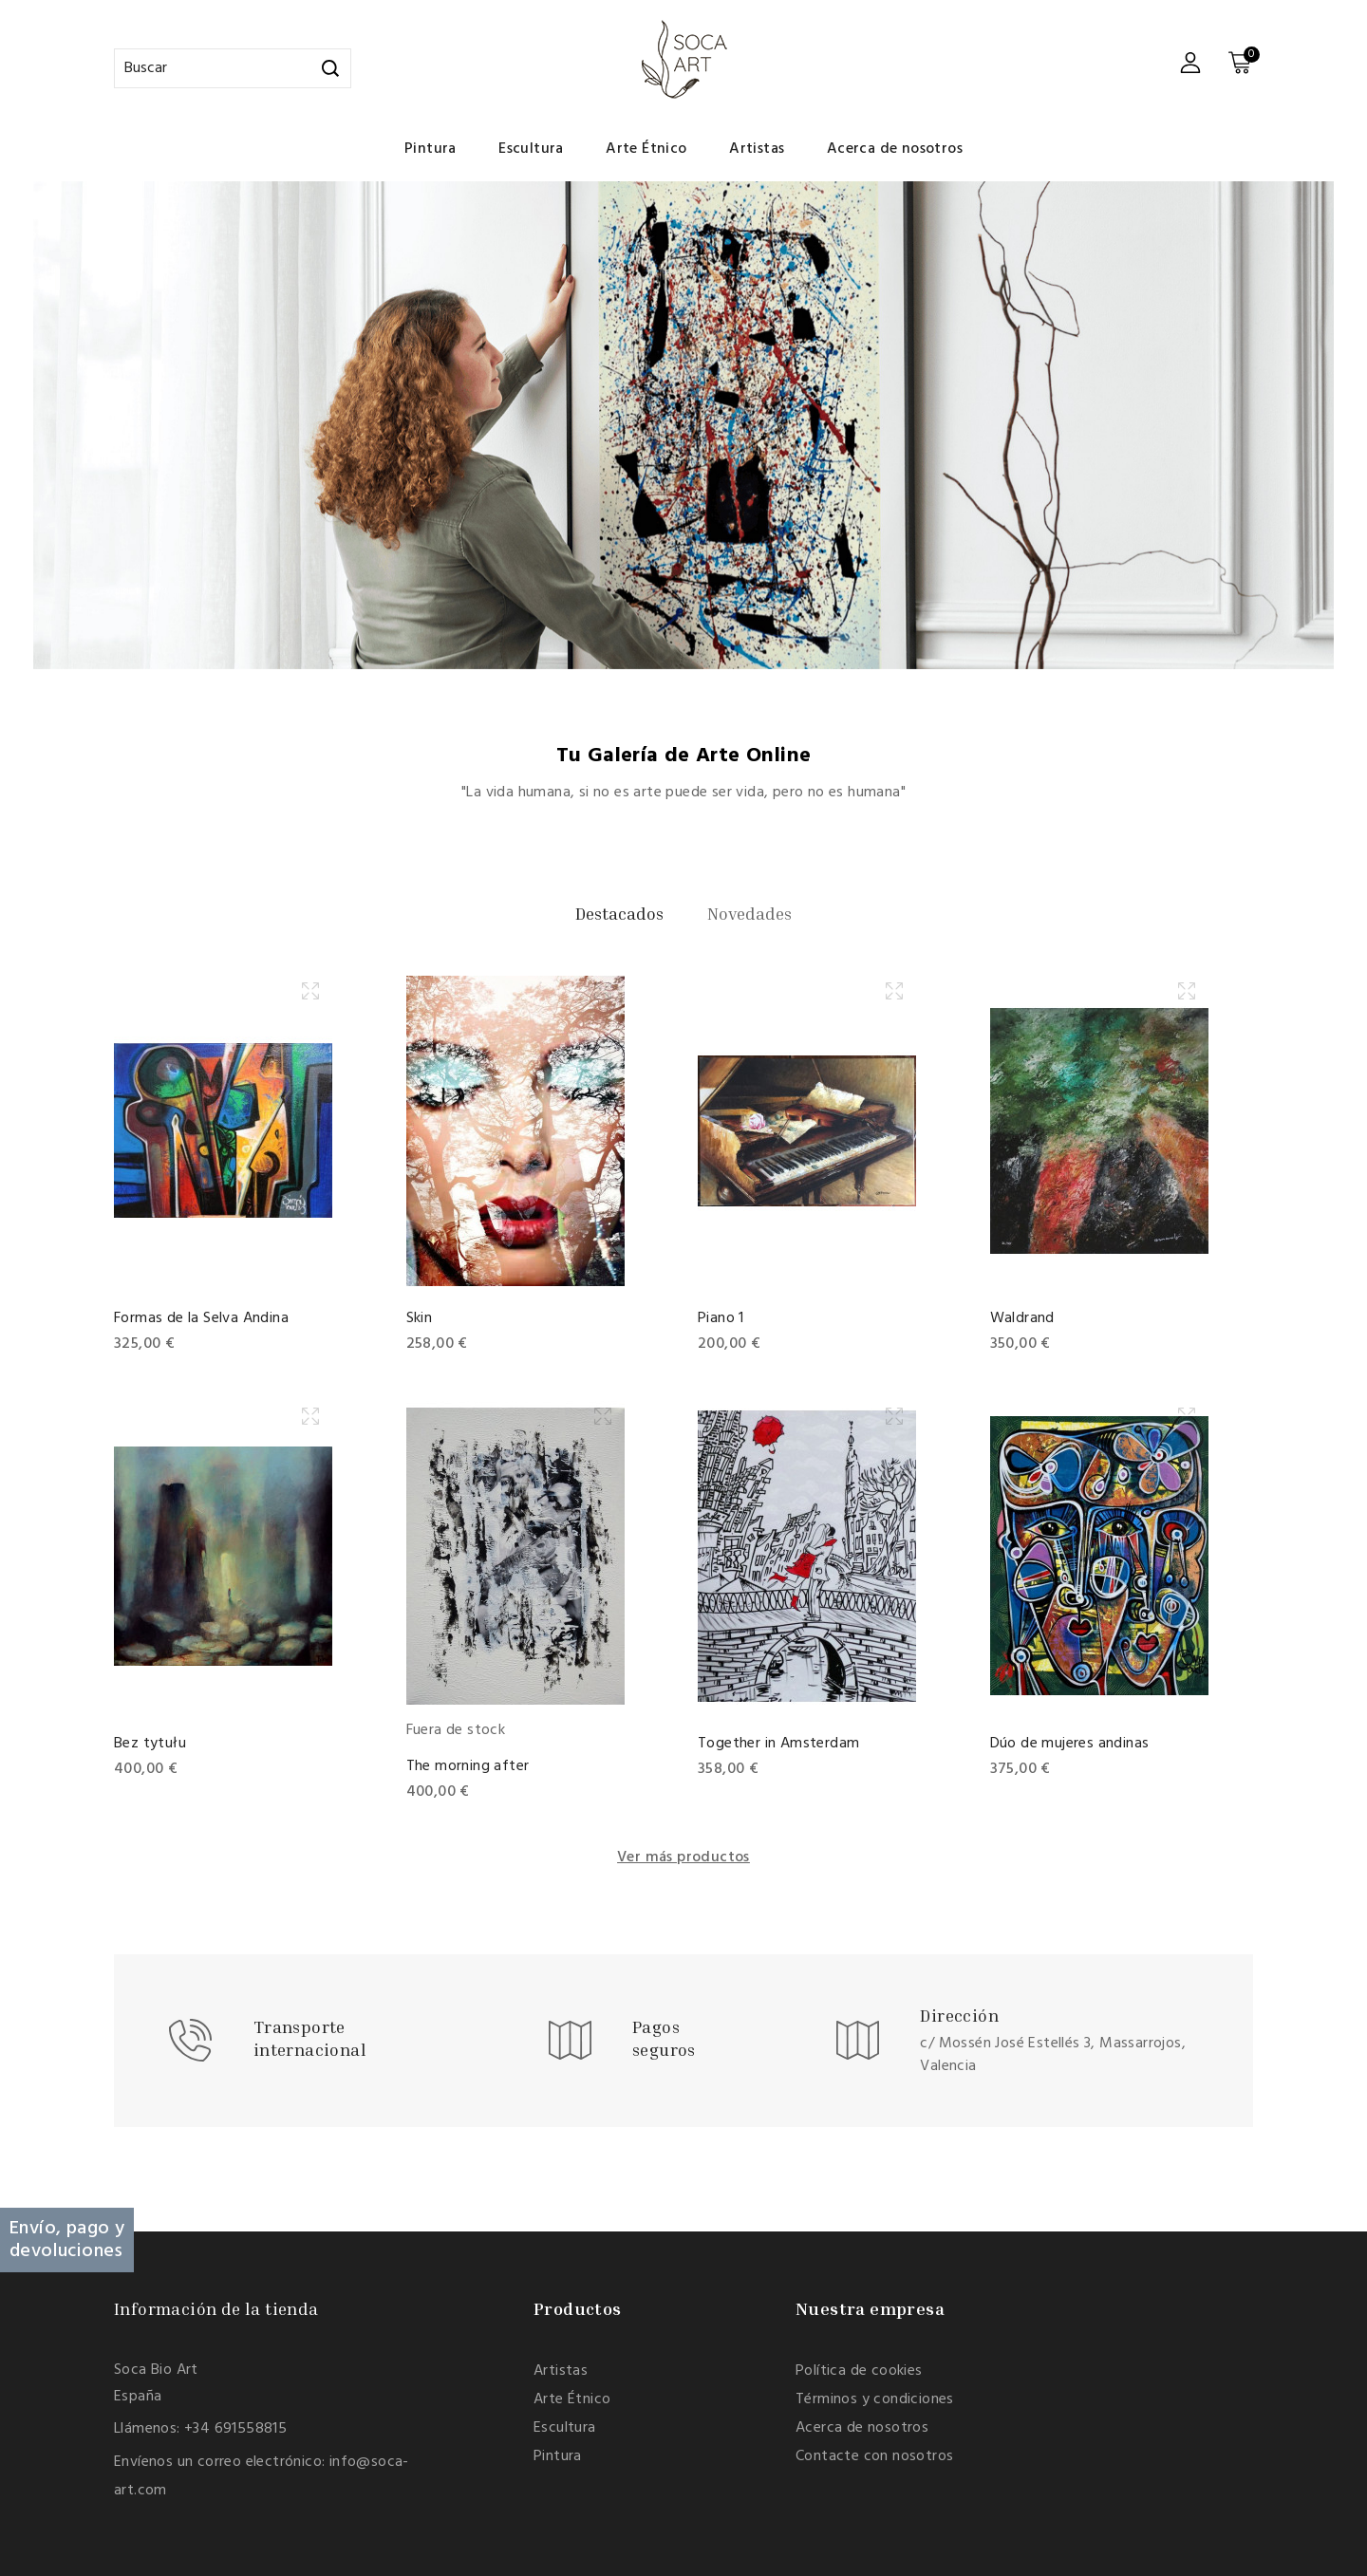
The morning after (468, 1766)
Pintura (430, 149)
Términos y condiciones (875, 2399)
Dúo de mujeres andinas (1070, 1743)
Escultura (531, 149)
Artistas (756, 149)
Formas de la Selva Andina (201, 1318)
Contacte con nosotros (874, 2456)
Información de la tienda (216, 2308)
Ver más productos (683, 1857)
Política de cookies (859, 2371)
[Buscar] (232, 68)
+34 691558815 (235, 2429)
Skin (419, 1318)
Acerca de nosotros (895, 149)
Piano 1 (721, 1318)
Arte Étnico (646, 149)
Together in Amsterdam (778, 1743)
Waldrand (1022, 1318)
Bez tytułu (150, 1743)
